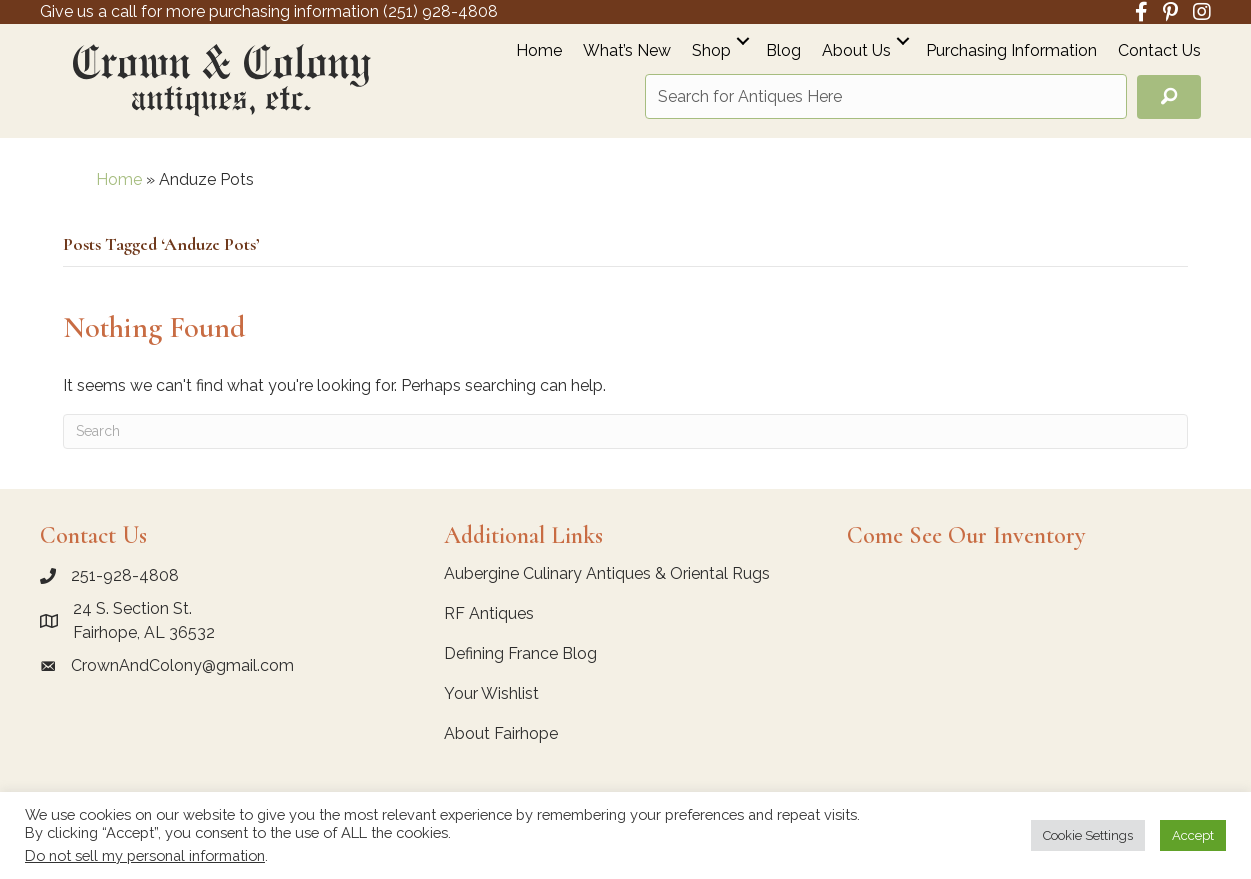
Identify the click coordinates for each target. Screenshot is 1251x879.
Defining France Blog (520, 653)
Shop (711, 51)
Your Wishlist (491, 693)
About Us (856, 51)
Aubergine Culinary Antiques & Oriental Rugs (607, 573)
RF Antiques (489, 613)
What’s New (627, 51)
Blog (783, 51)
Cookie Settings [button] (1088, 835)
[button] (743, 40)
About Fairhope (501, 733)
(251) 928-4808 (440, 11)
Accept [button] (1193, 835)
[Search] (626, 431)
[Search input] (886, 96)
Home (539, 51)
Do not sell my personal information (145, 855)
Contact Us (1159, 51)
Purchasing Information (1011, 51)
